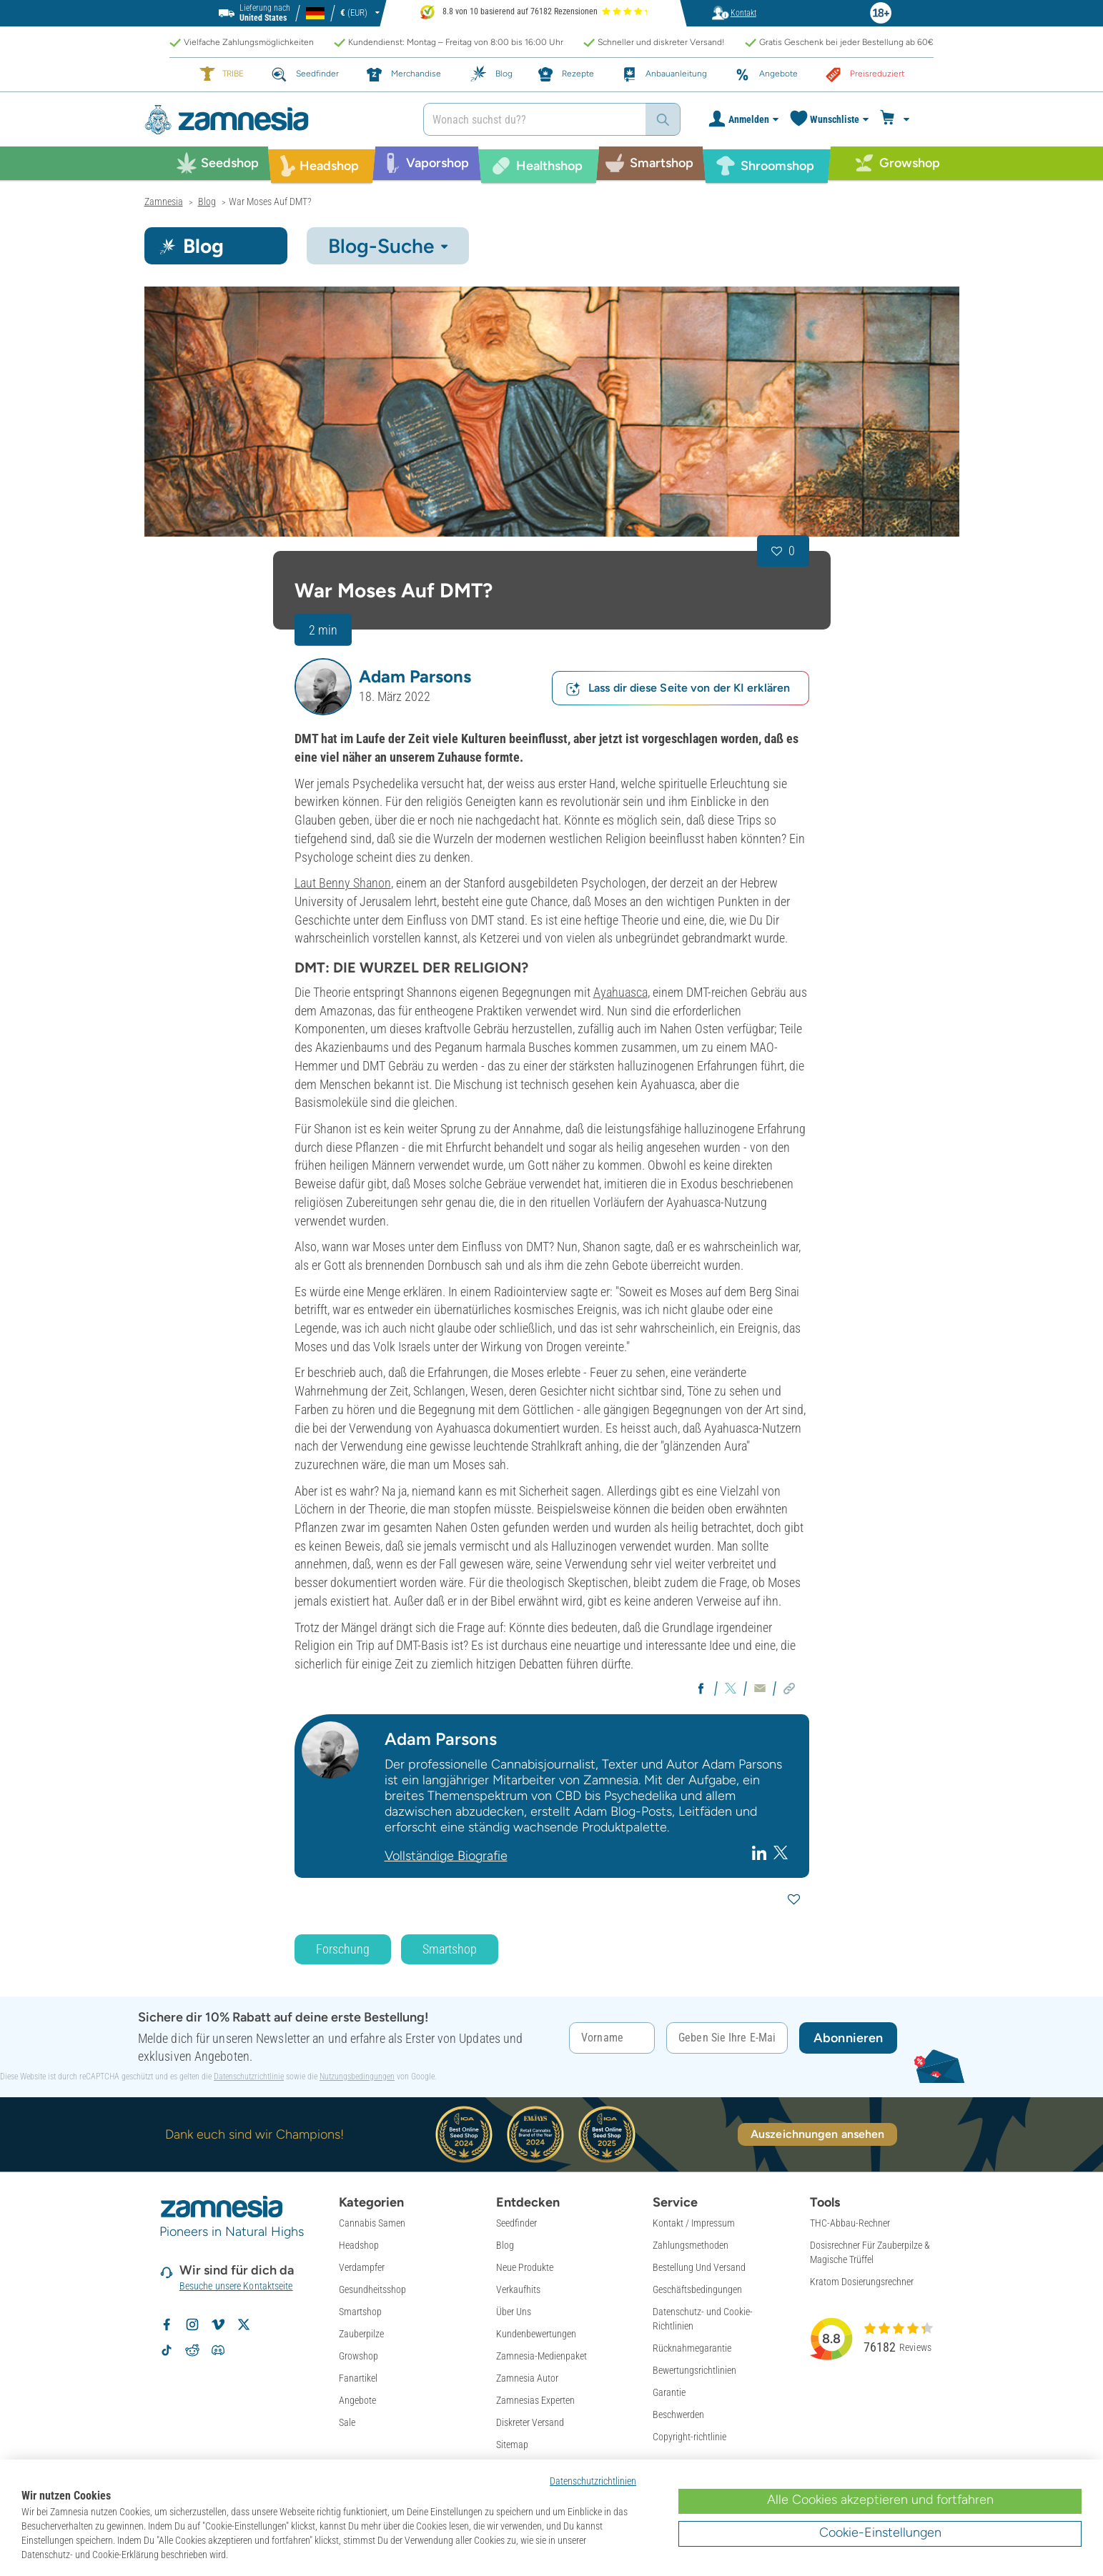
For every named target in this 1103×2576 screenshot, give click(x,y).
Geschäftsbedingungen (697, 2289)
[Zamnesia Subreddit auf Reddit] (192, 2350)
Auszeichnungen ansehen (817, 2134)
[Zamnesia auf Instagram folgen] (192, 2324)
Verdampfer (362, 2267)
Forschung (343, 1948)
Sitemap (512, 2444)
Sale (347, 2422)
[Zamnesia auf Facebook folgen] (166, 2324)
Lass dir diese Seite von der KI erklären (677, 688)
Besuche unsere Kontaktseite (236, 2286)
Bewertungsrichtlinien (694, 2370)
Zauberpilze (361, 2333)
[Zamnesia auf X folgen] (244, 2324)
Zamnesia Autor (527, 2378)
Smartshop (449, 1948)
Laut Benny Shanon (343, 882)
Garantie (669, 2392)
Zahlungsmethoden (690, 2245)
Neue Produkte (524, 2267)
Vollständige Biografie (446, 1856)
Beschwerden (678, 2414)
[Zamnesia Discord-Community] (218, 2350)
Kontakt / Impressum (694, 2223)
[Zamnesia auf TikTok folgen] (166, 2350)
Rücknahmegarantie (692, 2348)
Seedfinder (516, 2223)
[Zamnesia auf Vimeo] (218, 2324)
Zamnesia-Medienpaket (541, 2356)
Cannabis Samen (372, 2223)
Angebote (357, 2400)
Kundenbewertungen (536, 2333)
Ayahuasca (620, 992)
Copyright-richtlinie (689, 2436)
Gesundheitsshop (372, 2289)
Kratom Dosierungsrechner (862, 2281)
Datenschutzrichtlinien (593, 2481)
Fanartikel (358, 2378)
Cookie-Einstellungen (880, 2532)
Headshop (359, 2245)
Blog (505, 2245)
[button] (323, 686)
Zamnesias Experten (535, 2400)
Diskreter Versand (530, 2422)
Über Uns (513, 2311)
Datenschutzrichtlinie (249, 2077)
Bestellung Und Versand (699, 2267)
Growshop (358, 2356)
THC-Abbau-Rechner (850, 2223)
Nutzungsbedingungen (357, 2077)
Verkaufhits (518, 2289)
